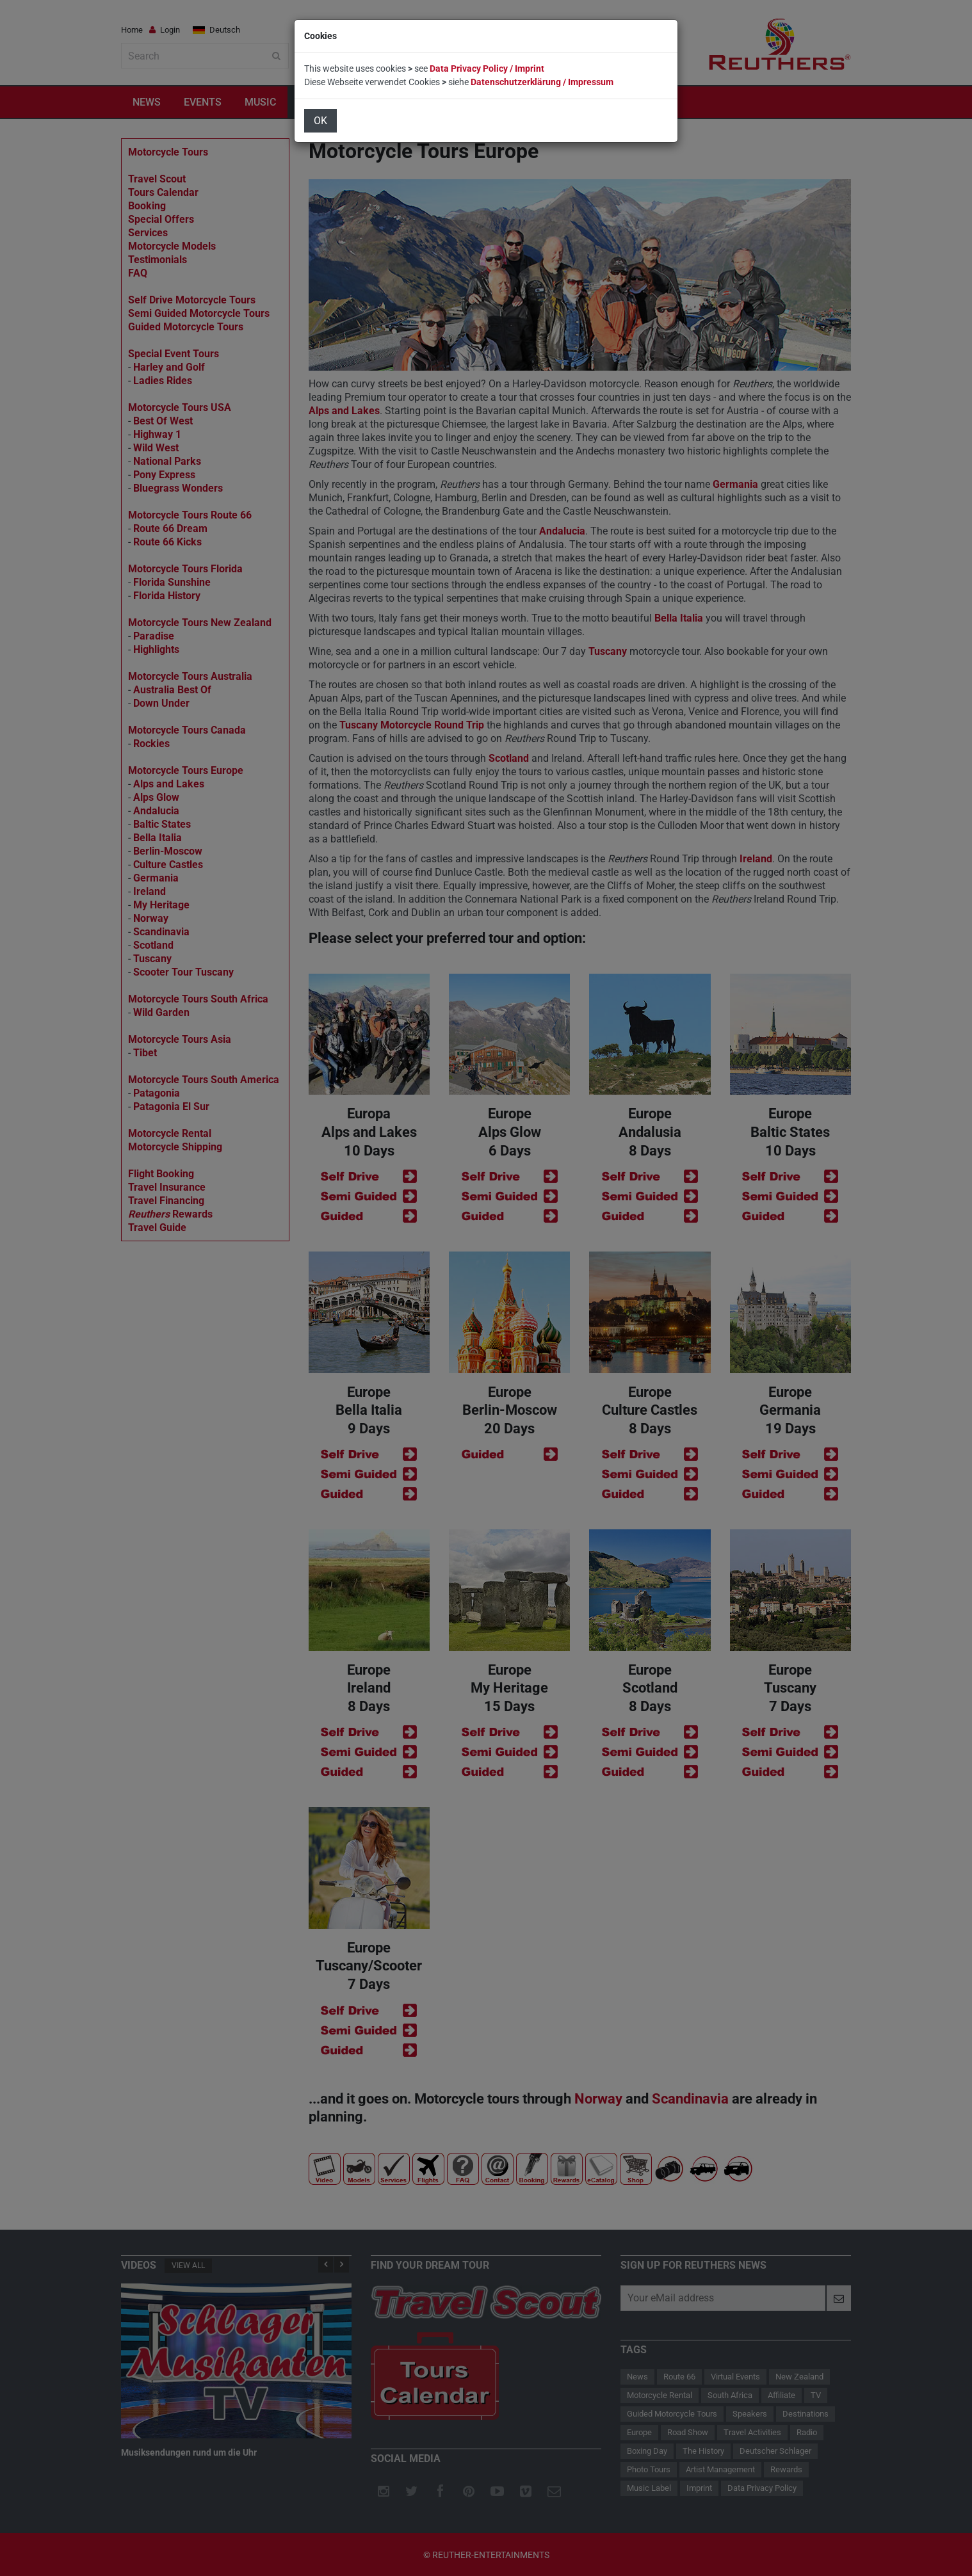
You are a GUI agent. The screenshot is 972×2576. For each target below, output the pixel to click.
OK (320, 121)
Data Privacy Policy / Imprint (487, 68)
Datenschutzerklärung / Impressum (542, 82)
